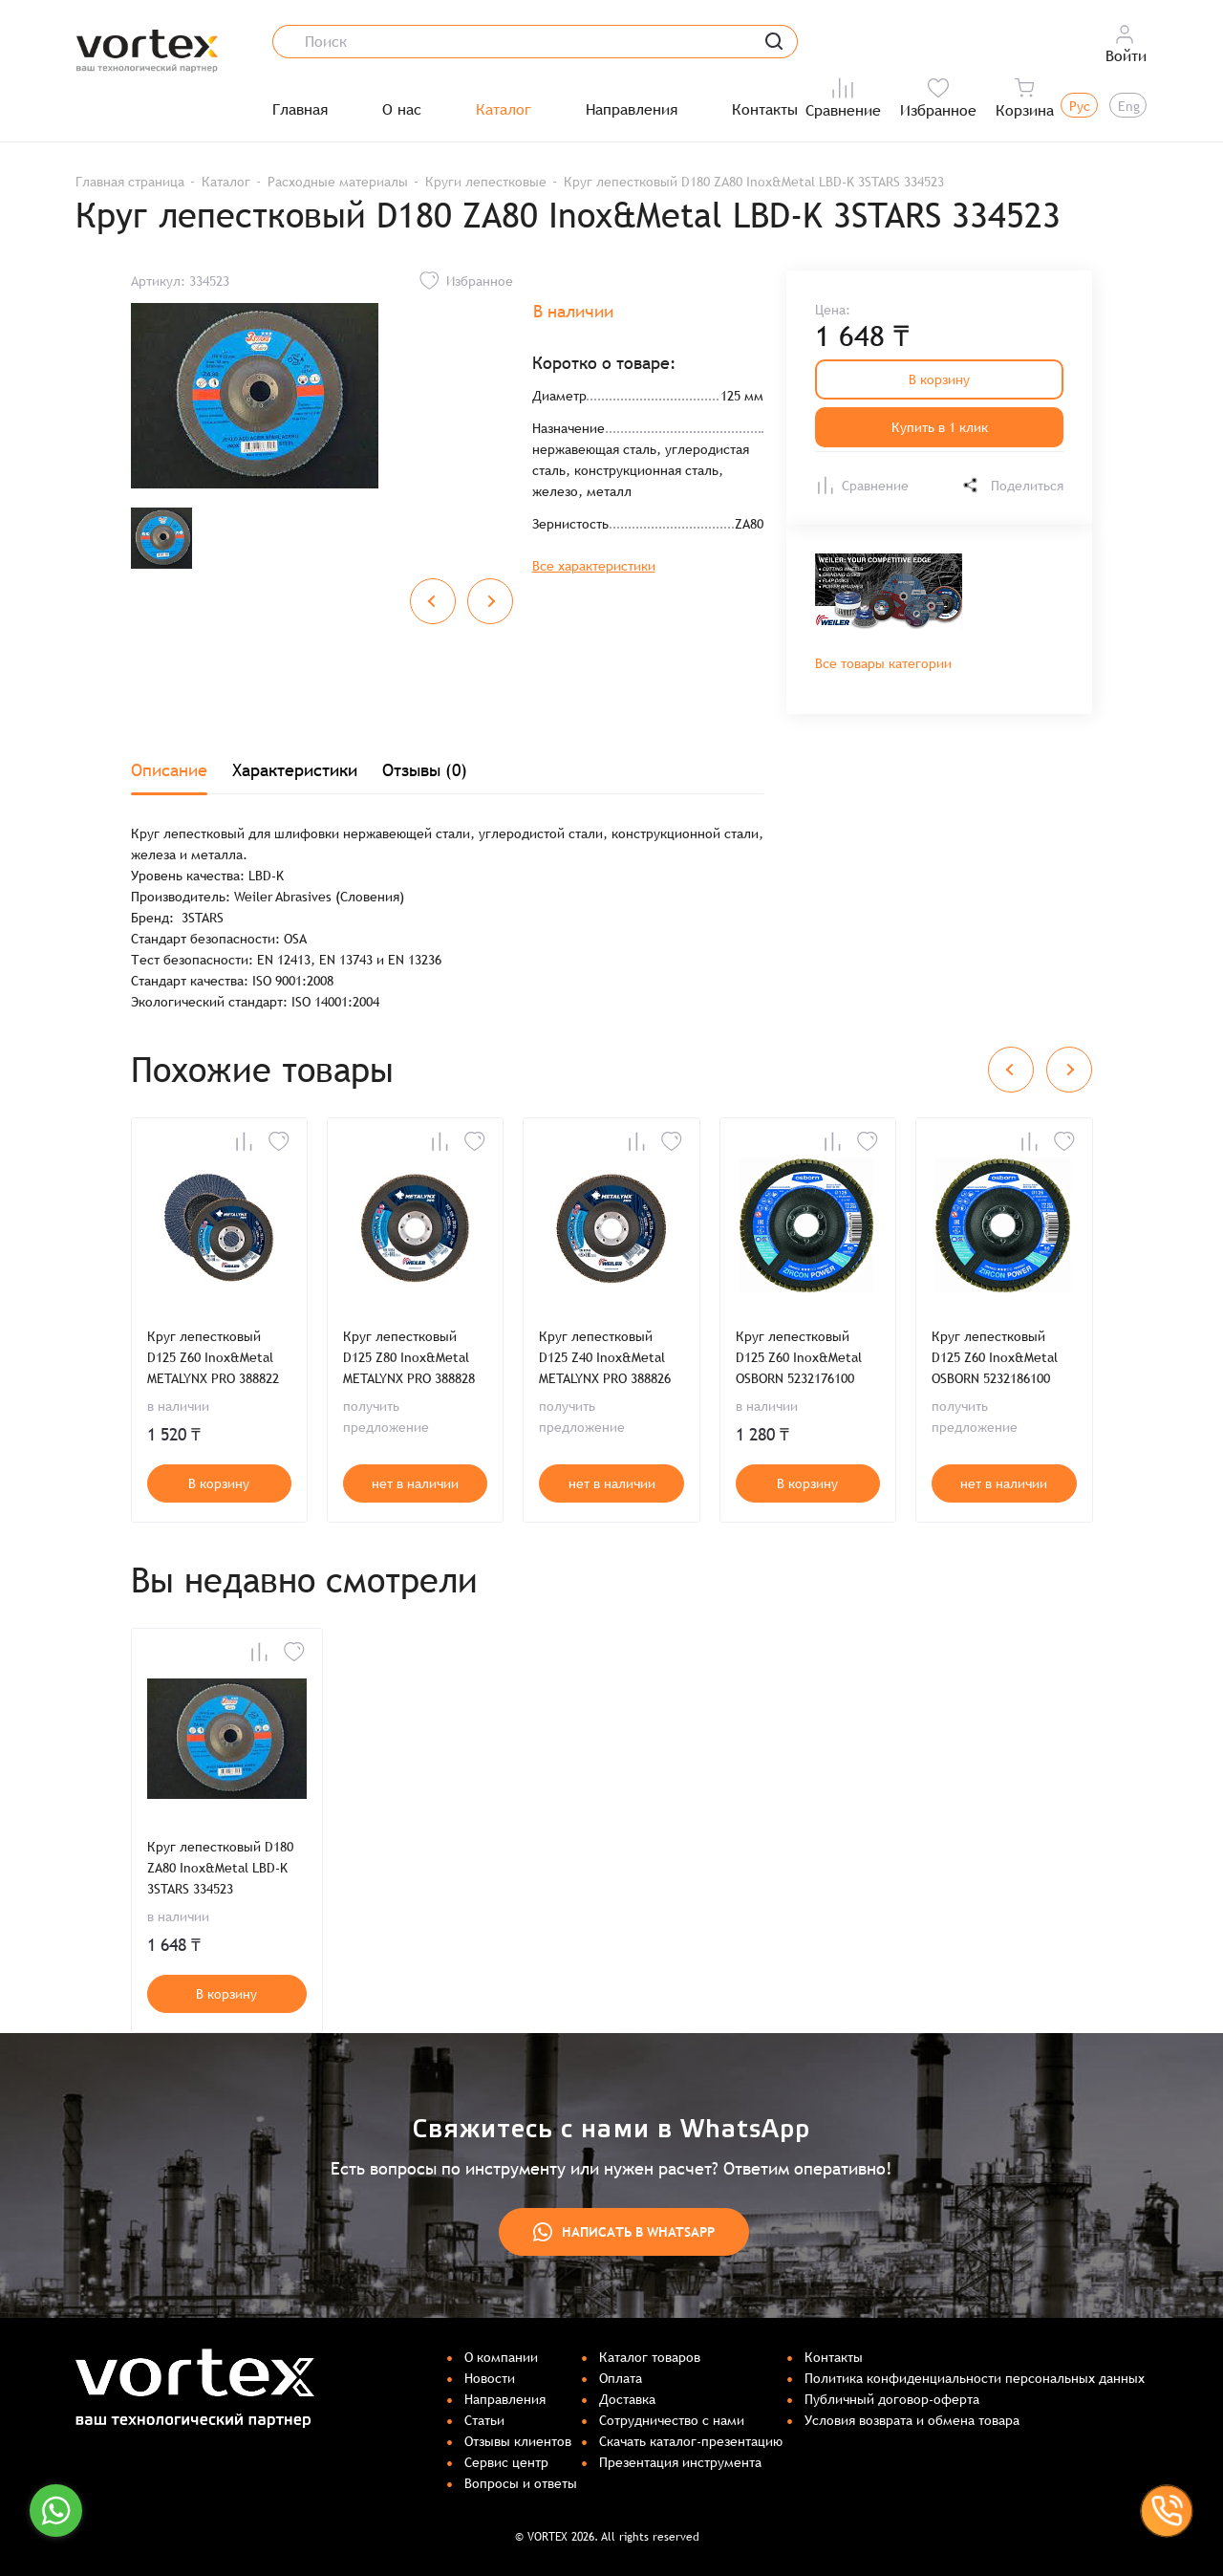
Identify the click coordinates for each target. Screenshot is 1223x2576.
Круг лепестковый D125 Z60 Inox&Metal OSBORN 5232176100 (799, 1357)
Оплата (620, 2378)
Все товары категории (883, 663)
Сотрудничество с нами (671, 2420)
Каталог (503, 110)
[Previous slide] (433, 601)
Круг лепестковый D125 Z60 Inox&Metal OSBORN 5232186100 (995, 1357)
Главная (300, 110)
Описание (169, 770)
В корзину (939, 379)
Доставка (627, 2399)
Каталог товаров (649, 2357)
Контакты (765, 110)
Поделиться (1011, 485)
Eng (1129, 106)
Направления (631, 110)
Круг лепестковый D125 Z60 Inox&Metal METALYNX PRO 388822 (213, 1357)
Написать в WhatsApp (624, 2231)
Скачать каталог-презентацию (691, 2441)
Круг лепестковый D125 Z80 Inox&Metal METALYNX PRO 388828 (409, 1357)
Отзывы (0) (424, 770)
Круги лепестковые (486, 181)
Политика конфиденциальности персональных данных (975, 2378)
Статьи (484, 2420)
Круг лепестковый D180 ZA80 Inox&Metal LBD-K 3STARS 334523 (220, 1867)
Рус (1079, 106)
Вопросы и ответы (520, 2483)
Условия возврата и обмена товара (912, 2420)
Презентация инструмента (680, 2462)
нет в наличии (415, 1483)
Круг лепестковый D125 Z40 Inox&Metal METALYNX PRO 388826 (605, 1357)
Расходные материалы (338, 181)
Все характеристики (593, 566)
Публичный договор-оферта (892, 2399)
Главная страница (129, 181)
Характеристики (294, 770)
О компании (501, 2357)
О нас (401, 110)
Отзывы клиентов (517, 2441)
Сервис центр (506, 2462)
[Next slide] (490, 601)
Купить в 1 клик (939, 427)
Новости (489, 2378)
